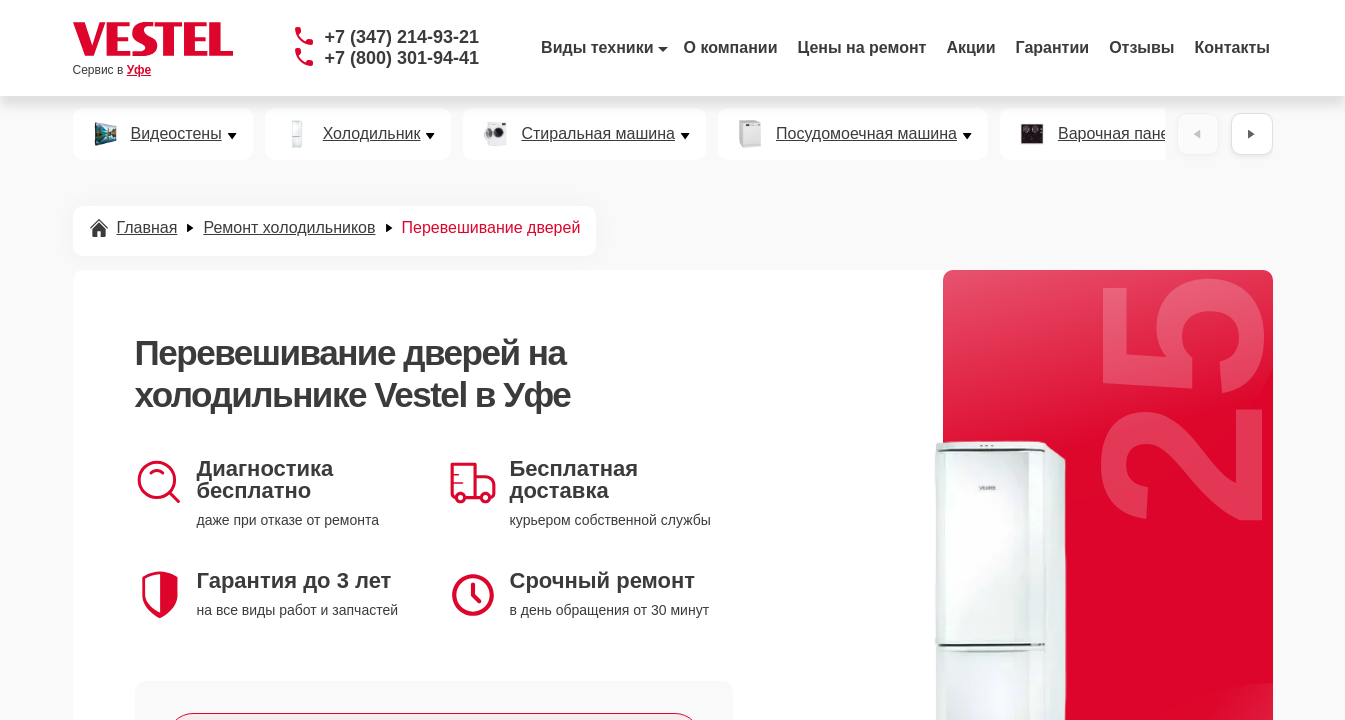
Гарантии (1053, 47)
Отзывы (1141, 47)
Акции (970, 47)
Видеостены (176, 134)
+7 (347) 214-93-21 (402, 37)
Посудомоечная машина (866, 134)
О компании (731, 47)
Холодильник (372, 134)
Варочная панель (1122, 134)
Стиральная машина (598, 134)
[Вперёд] (1252, 134)
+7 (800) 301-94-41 (402, 58)
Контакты (1232, 47)
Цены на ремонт (862, 47)
